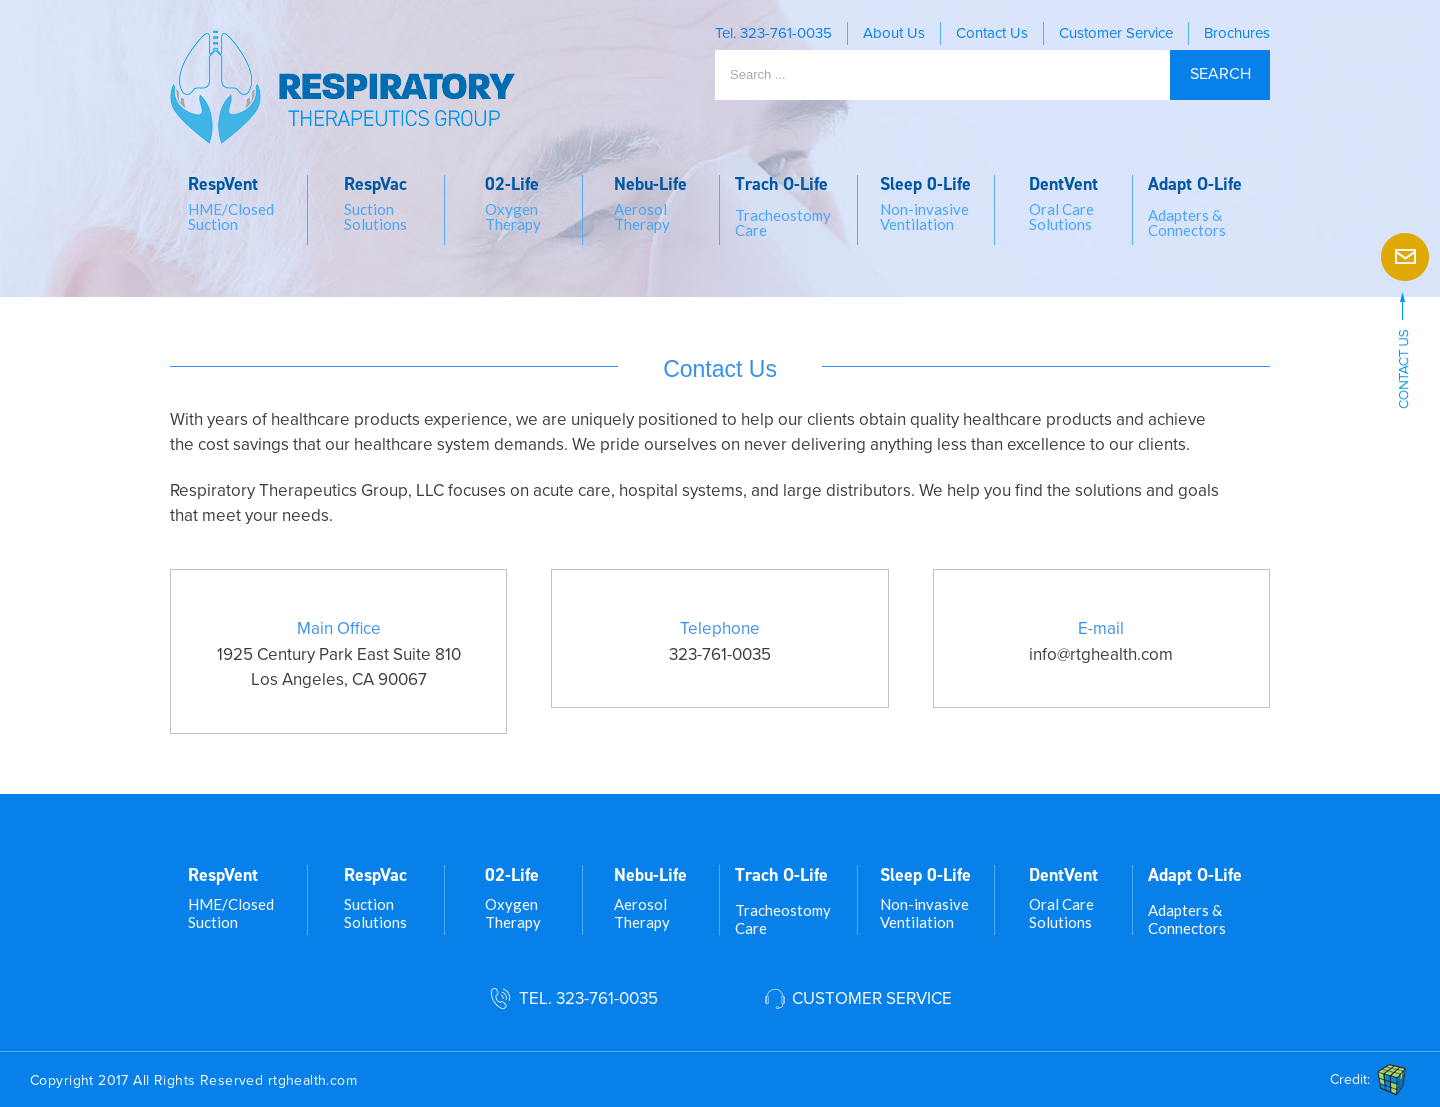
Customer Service (1116, 33)
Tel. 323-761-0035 (588, 998)
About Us (894, 33)
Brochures (1237, 33)
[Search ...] (942, 75)
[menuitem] (239, 210)
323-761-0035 (786, 33)
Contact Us (992, 33)
